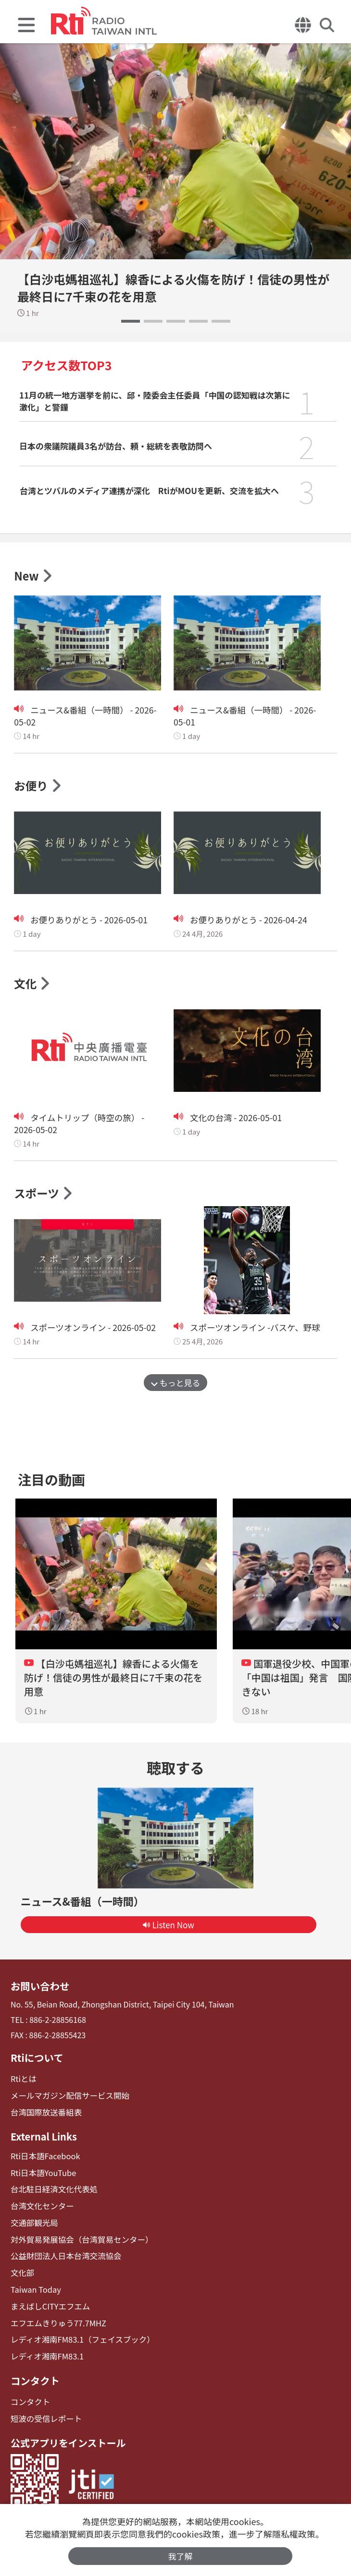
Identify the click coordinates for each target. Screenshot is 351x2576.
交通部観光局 (34, 2222)
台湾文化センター (41, 2205)
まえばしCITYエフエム (49, 2304)
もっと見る (176, 1385)
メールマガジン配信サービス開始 (68, 2097)
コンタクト (35, 2377)
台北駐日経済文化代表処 (53, 2189)
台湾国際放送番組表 (45, 2113)
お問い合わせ (39, 1988)
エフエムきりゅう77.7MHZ (57, 2320)
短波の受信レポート (45, 2415)
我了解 (180, 2556)
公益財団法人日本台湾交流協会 (64, 2255)
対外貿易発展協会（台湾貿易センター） (80, 2238)
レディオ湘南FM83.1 (46, 2353)
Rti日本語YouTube (43, 2172)
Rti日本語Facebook (44, 2156)
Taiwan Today (35, 2287)
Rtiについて (37, 2059)
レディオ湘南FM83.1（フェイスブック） (80, 2337)
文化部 (22, 2271)
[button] (130, 321)
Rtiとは (23, 2080)
